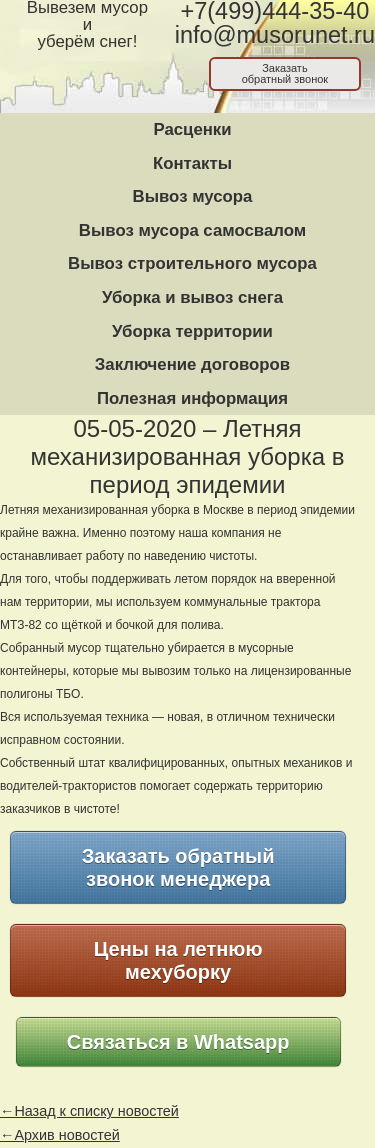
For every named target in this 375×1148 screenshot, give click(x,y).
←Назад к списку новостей (89, 1111)
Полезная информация (192, 398)
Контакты (192, 163)
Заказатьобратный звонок (285, 73)
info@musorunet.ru (275, 35)
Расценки (192, 129)
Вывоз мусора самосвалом (192, 230)
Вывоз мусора (193, 196)
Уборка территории (192, 331)
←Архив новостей (60, 1135)
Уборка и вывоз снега (192, 297)
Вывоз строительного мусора (192, 263)
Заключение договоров (192, 364)
